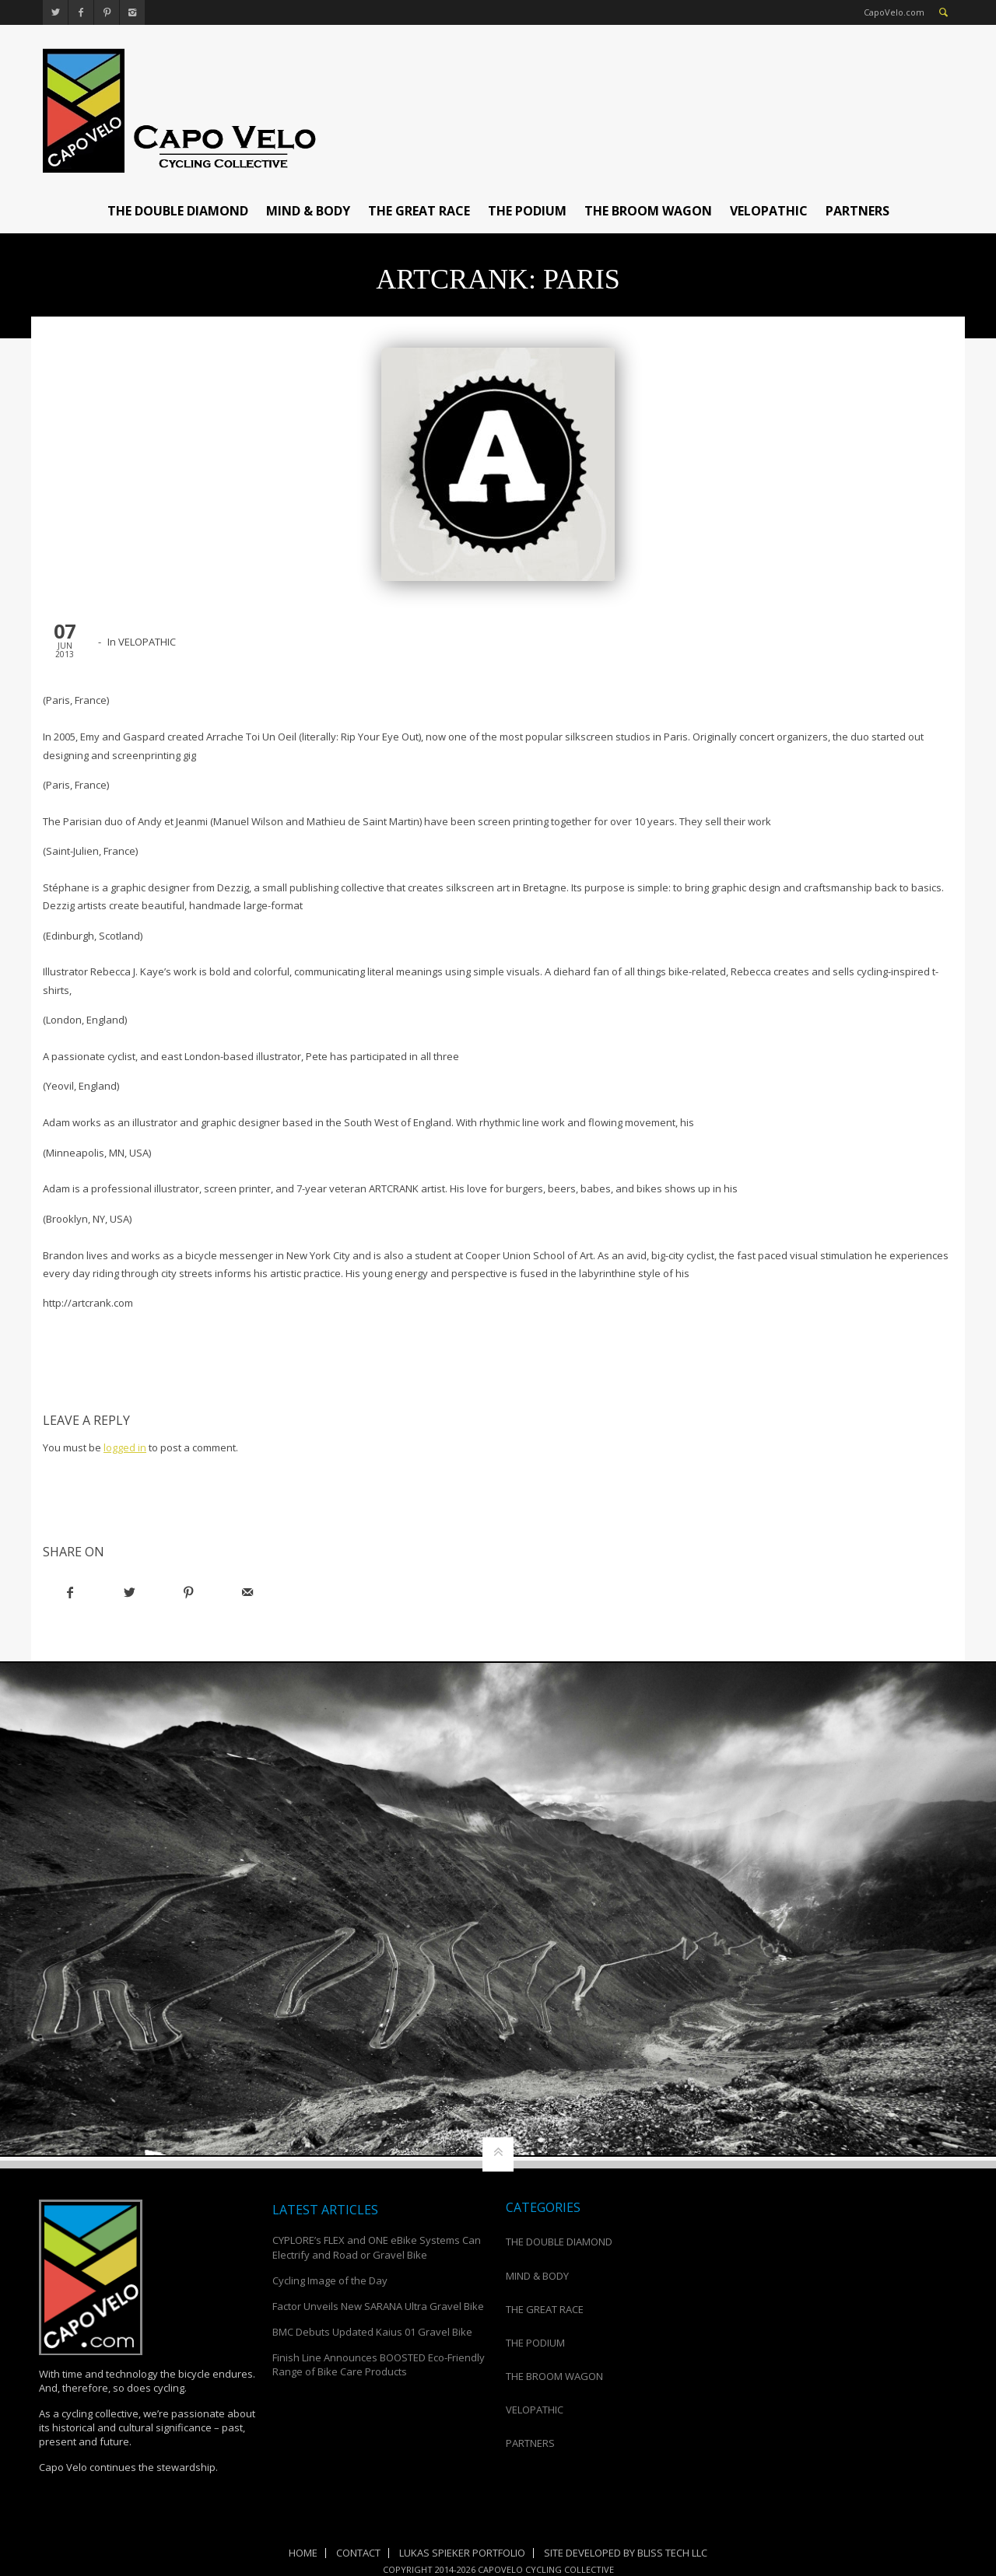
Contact (358, 2553)
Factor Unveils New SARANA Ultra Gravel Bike (378, 2306)
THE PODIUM (527, 210)
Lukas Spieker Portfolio (462, 2553)
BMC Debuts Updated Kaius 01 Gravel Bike (372, 2332)
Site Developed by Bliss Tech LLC (625, 2553)
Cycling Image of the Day (330, 2280)
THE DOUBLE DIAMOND (177, 210)
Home (303, 2553)
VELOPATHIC (769, 210)
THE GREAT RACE (419, 210)
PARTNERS (857, 210)
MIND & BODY (308, 210)
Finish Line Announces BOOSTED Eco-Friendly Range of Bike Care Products (378, 2364)
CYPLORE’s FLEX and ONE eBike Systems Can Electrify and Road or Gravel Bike (376, 2247)
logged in (124, 1447)
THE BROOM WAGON (648, 210)
